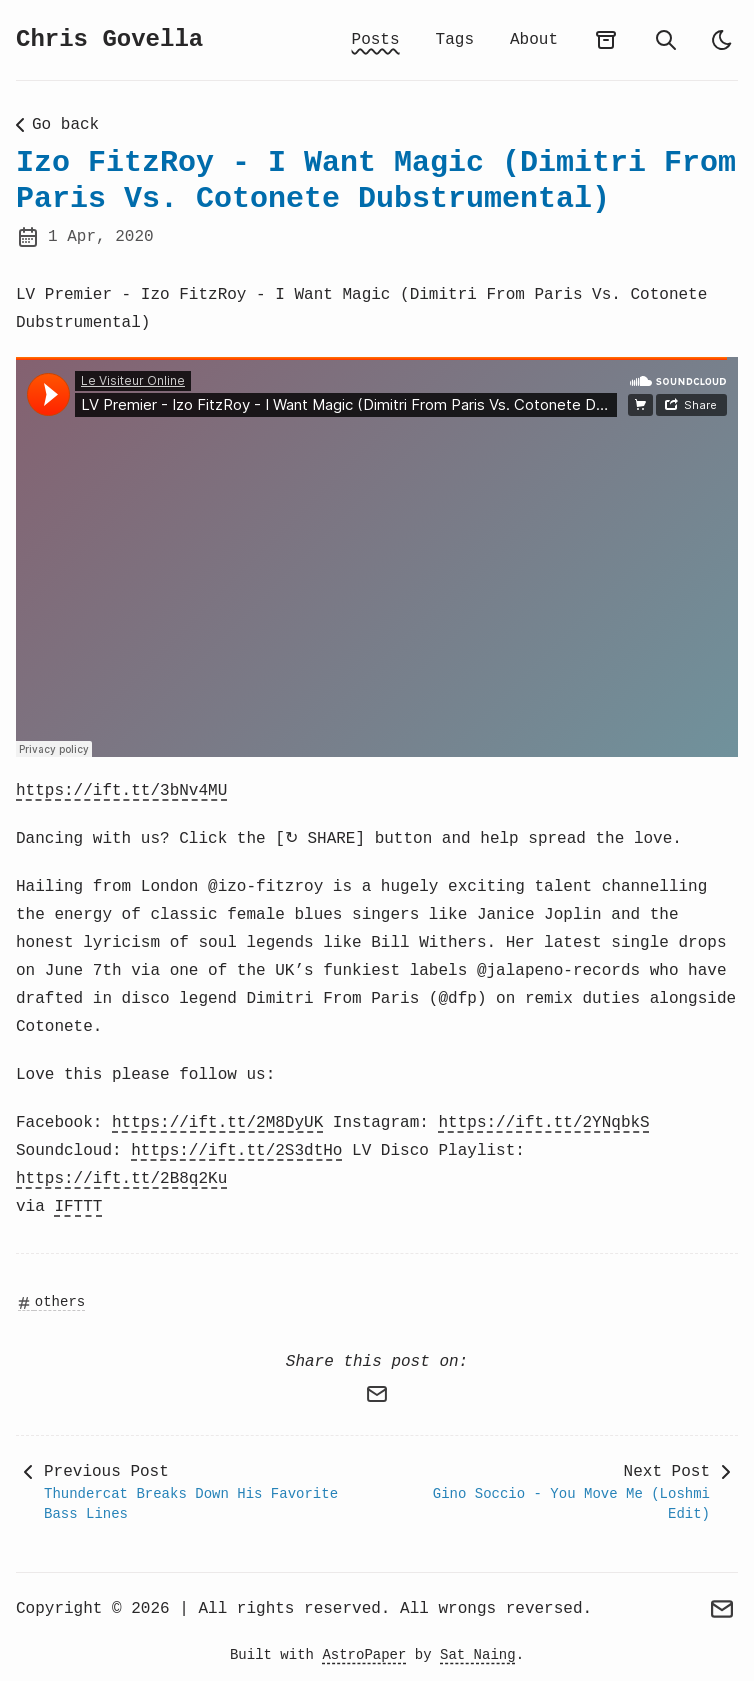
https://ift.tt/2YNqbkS (543, 1123)
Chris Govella (109, 39)
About (534, 40)
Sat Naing (478, 1655)
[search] (666, 40)
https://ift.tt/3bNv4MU (121, 791)
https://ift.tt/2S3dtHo (236, 1151)
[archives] (606, 40)
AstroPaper (364, 1655)
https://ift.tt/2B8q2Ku (121, 1179)
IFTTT (78, 1207)
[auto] (722, 40)
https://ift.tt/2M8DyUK (217, 1123)
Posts (376, 40)
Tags (455, 40)
